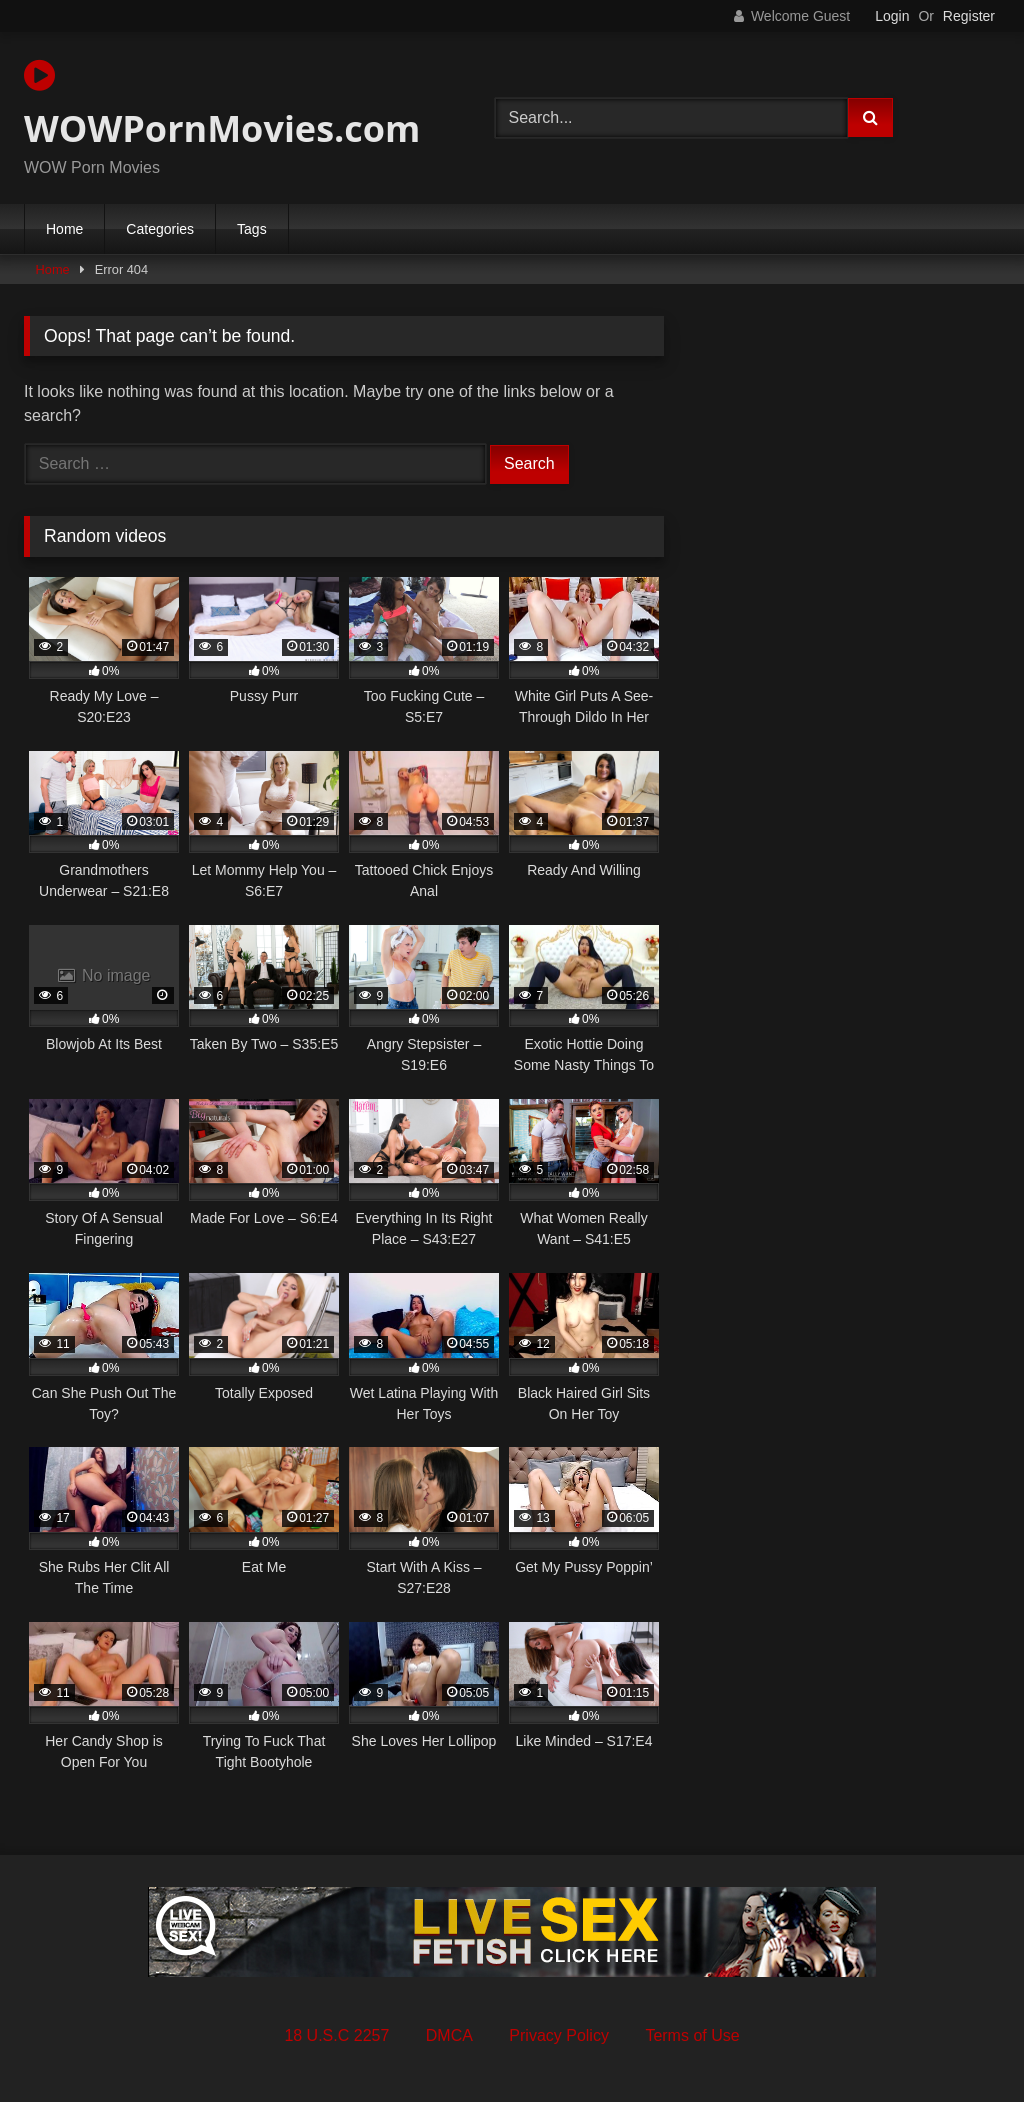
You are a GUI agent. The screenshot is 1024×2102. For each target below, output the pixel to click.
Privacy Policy (559, 2035)
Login (892, 16)
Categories (160, 229)
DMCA (449, 2035)
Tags (252, 229)
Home (64, 229)
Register (969, 16)
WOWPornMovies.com (222, 105)
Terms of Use (692, 2035)
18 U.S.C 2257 (336, 2035)
